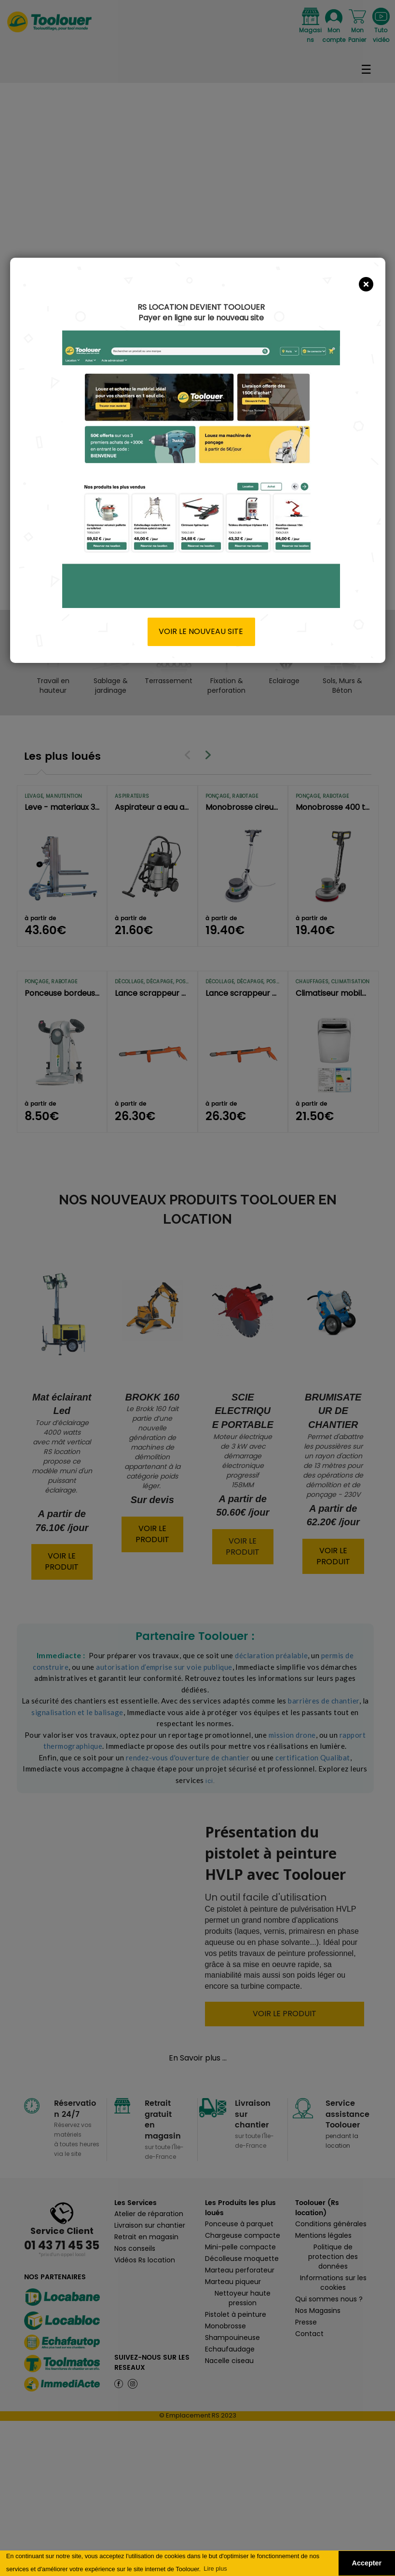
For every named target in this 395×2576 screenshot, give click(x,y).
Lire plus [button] (215, 2568)
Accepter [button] (367, 2563)
